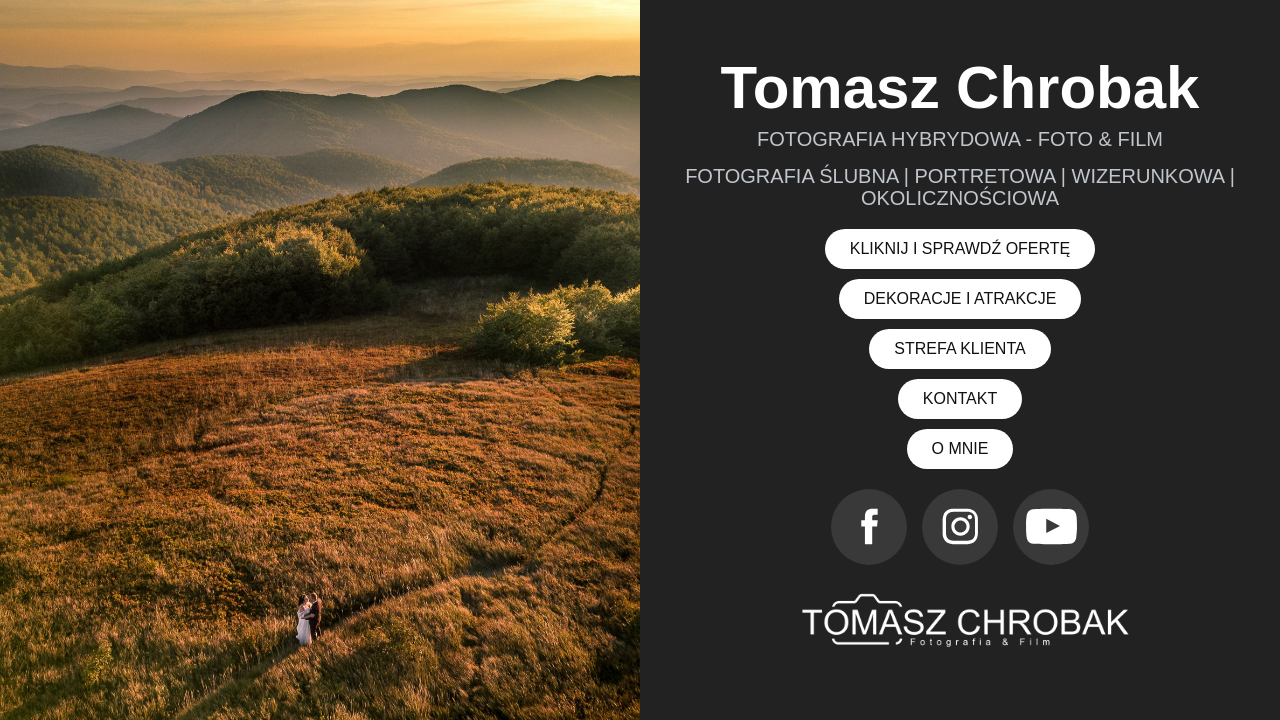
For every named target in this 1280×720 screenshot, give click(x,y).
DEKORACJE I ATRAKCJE (960, 298)
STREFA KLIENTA (959, 348)
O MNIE (960, 448)
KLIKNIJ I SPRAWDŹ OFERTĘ (960, 248)
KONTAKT (960, 398)
